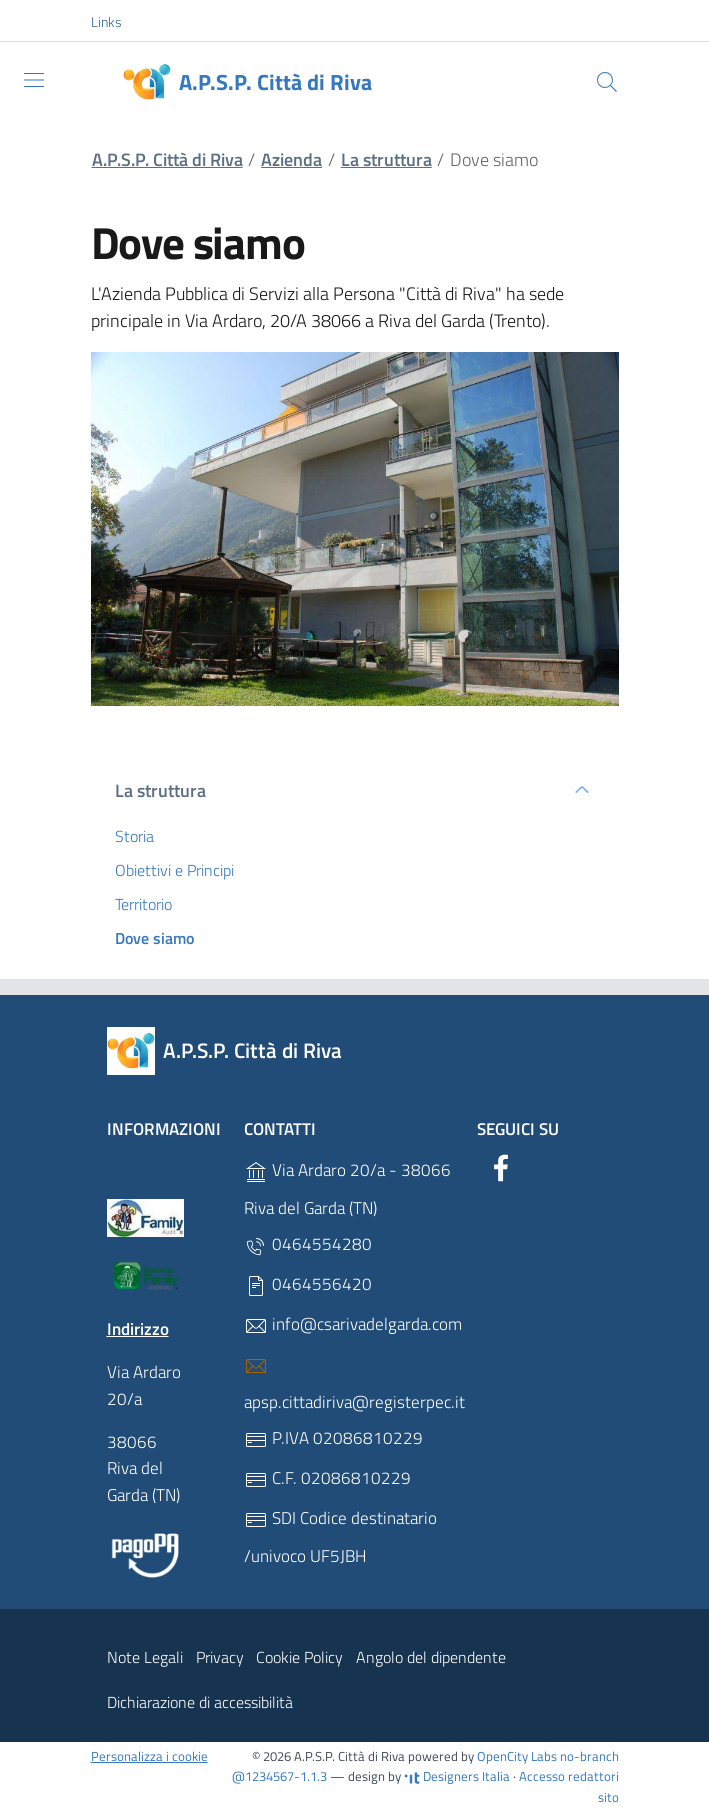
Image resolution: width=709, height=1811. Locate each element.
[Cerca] (607, 82)
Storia (134, 836)
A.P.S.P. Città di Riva (167, 159)
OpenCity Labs (518, 1756)
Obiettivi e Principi (174, 870)
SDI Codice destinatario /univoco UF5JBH (340, 1537)
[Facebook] (501, 1165)
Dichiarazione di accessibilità (200, 1702)
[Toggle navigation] (34, 80)
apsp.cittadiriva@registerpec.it (354, 1384)
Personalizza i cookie (149, 1756)
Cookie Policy (299, 1657)
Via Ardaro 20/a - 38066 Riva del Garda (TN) (347, 1189)
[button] (117, 22)
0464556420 (308, 1284)
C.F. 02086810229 (327, 1478)
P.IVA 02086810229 (333, 1438)
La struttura (386, 159)
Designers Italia (457, 1776)
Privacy (220, 1657)
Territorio (143, 904)
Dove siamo (154, 938)
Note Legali (145, 1657)
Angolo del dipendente (431, 1657)
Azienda (291, 159)
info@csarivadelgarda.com (353, 1324)
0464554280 (308, 1244)
